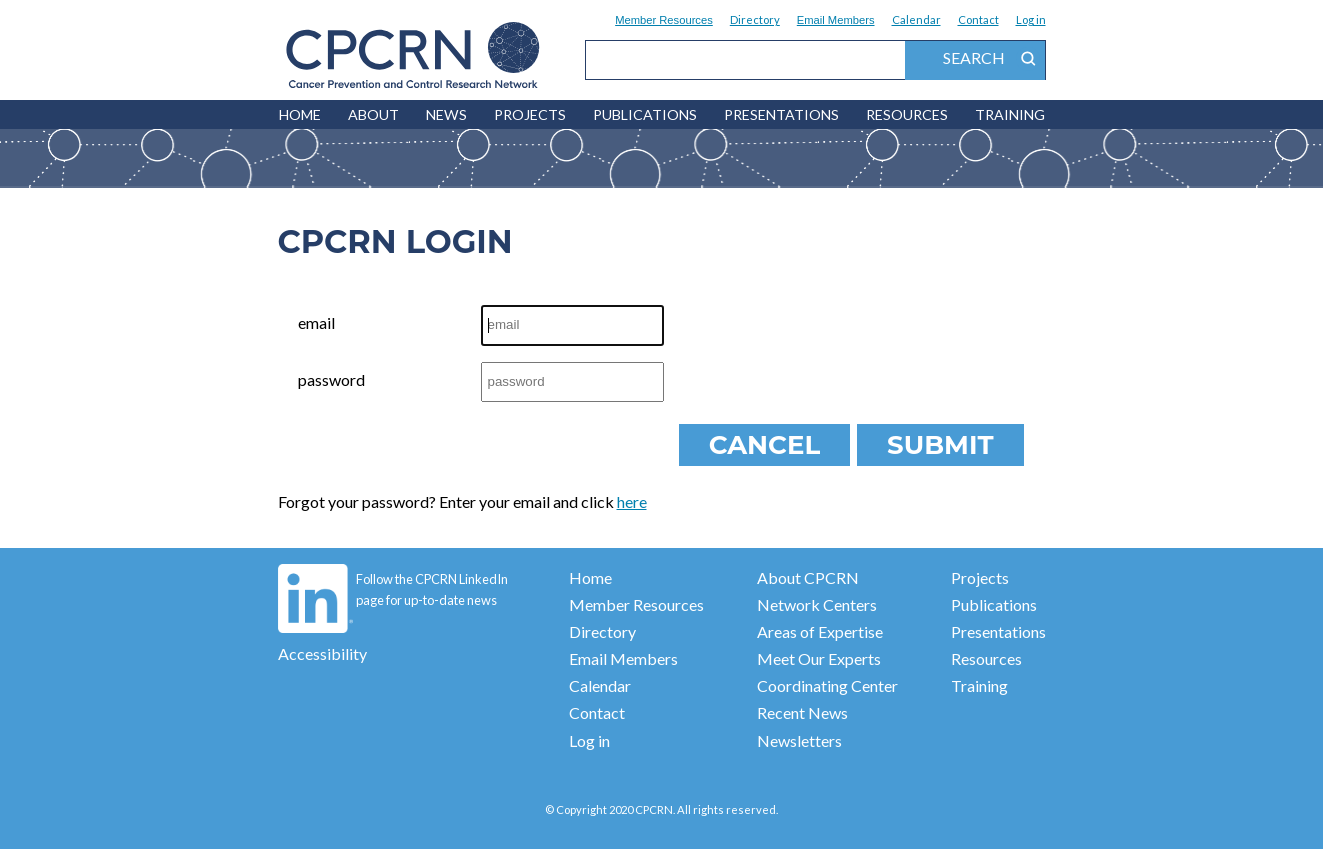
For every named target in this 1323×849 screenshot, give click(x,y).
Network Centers (817, 604)
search (991, 59)
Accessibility (322, 653)
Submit (940, 445)
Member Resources (664, 20)
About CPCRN (808, 577)
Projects (530, 114)
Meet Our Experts (819, 658)
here (632, 501)
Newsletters (799, 740)
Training (1010, 114)
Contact (978, 19)
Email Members (836, 20)
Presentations (781, 114)
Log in (1031, 19)
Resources (907, 114)
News (446, 114)
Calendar (916, 19)
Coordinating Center (827, 685)
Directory (755, 19)
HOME (300, 114)
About (373, 114)
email (316, 322)
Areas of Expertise (820, 631)
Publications (645, 114)
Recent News (802, 712)
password (331, 379)
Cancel (764, 445)
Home (590, 577)
